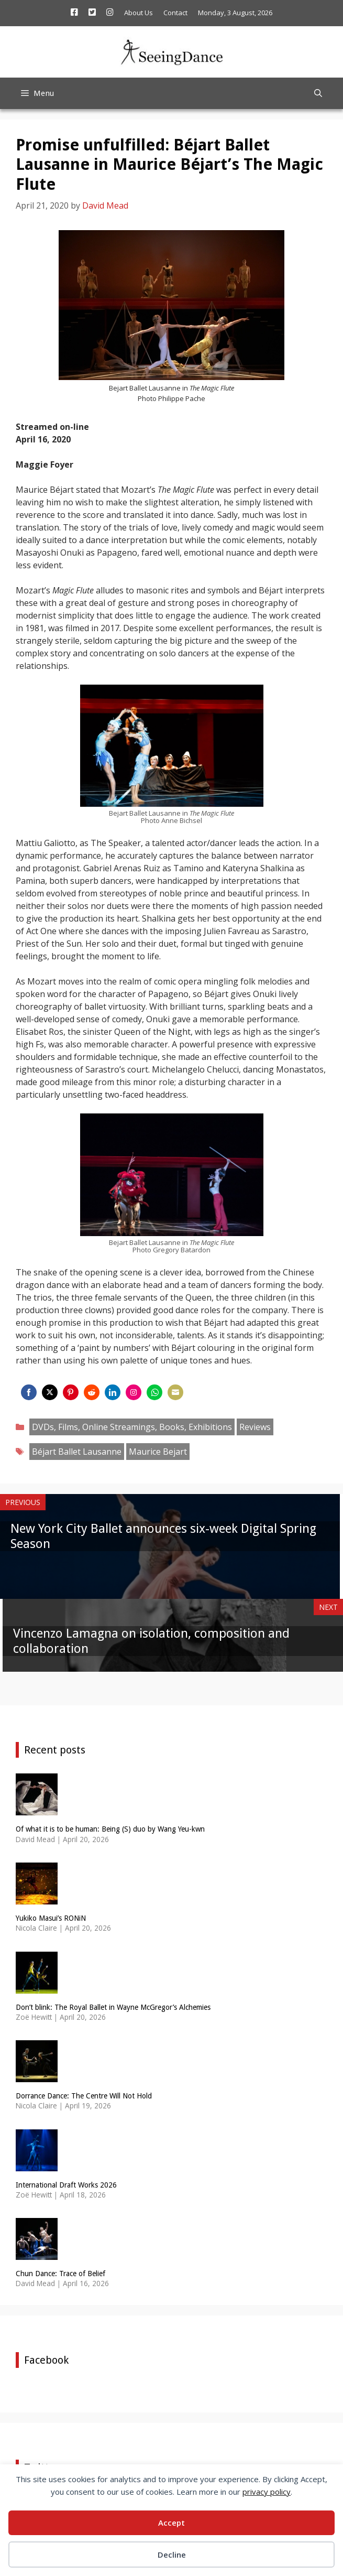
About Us (138, 12)
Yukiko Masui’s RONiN (51, 1918)
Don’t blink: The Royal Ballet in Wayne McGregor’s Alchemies (113, 2007)
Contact (175, 12)
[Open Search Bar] (318, 93)
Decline (172, 2554)
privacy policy (266, 2491)
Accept (171, 2522)
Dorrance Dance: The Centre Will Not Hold (84, 2096)
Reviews (255, 1427)
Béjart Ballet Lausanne (76, 1451)
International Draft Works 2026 (66, 2185)
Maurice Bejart (158, 1451)
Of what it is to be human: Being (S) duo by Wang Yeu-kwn (110, 1829)
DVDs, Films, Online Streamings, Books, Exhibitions (132, 1427)
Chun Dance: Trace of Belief (60, 2273)
